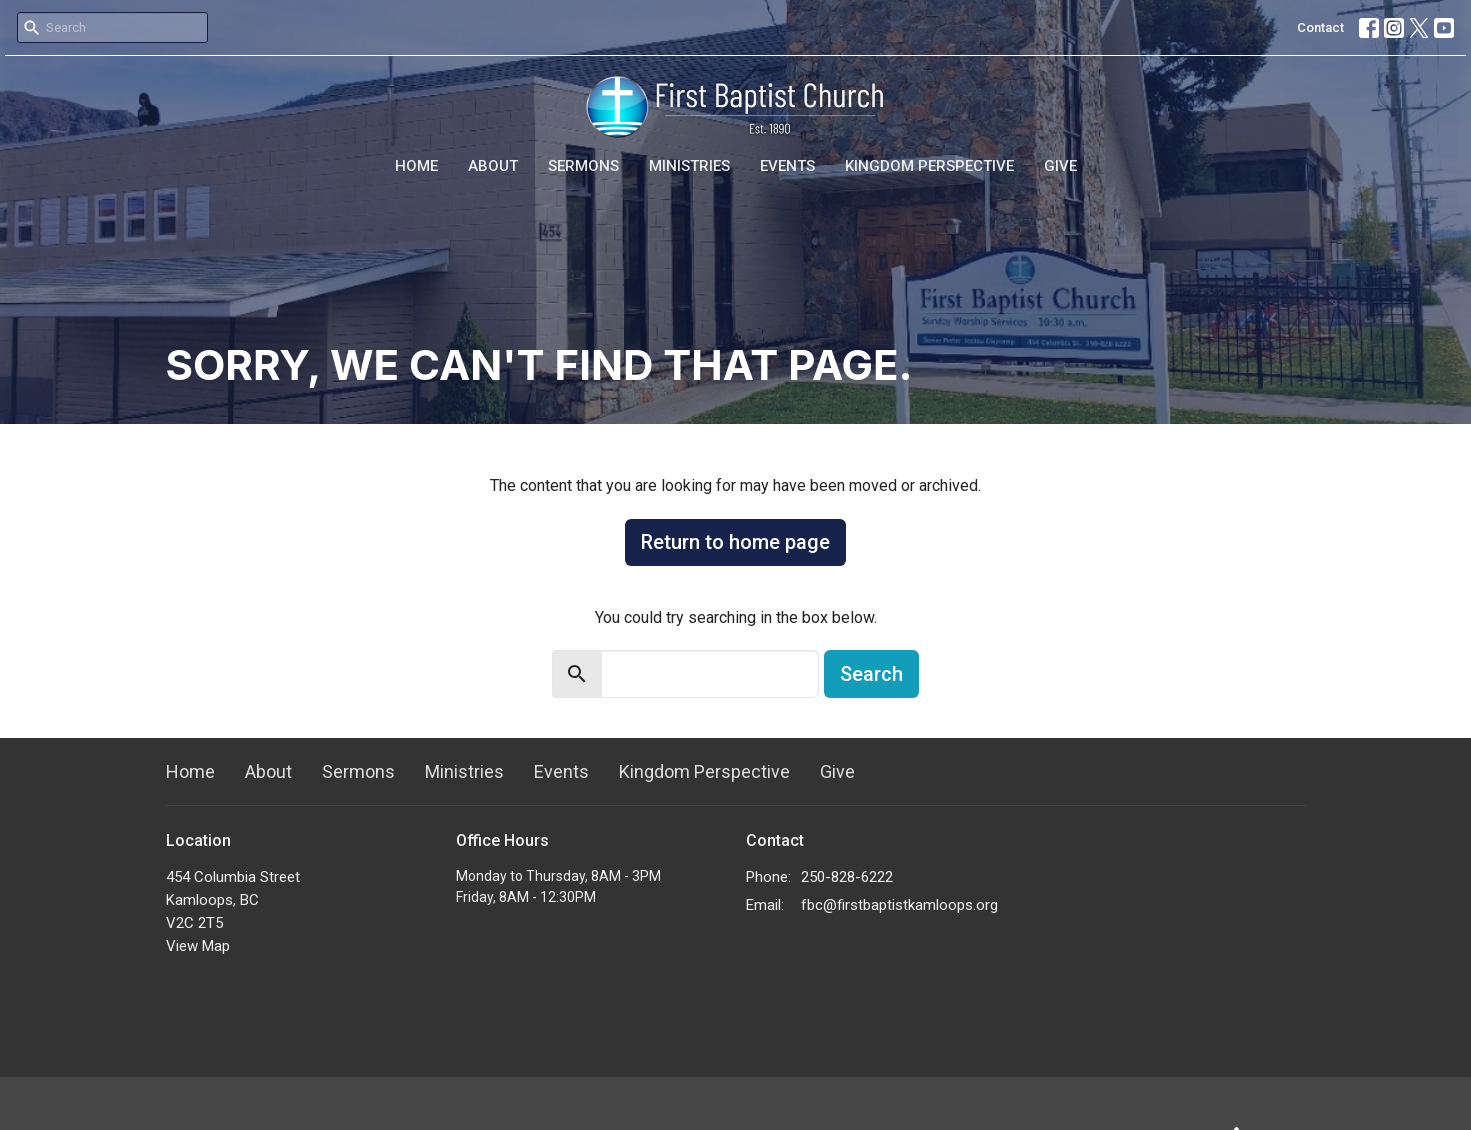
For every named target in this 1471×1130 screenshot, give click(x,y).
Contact (1320, 27)
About (493, 166)
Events (787, 166)
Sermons (583, 166)
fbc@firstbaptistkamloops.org (899, 905)
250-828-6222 (847, 877)
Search (871, 674)
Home (416, 166)
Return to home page (735, 542)
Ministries (689, 166)
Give (1060, 166)
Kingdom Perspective (929, 166)
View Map (198, 946)
